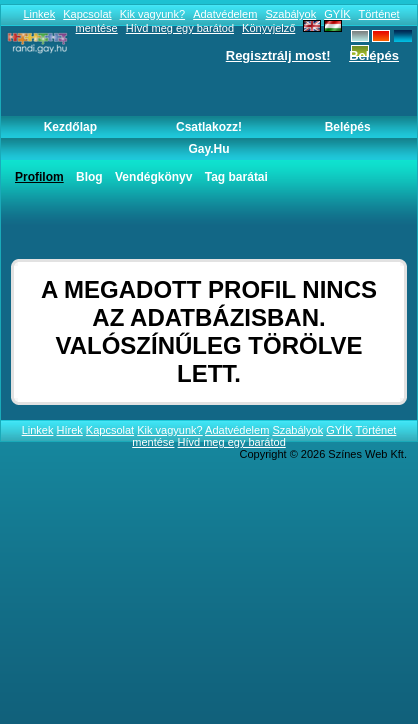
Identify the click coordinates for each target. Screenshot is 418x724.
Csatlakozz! (209, 127)
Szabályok (290, 14)
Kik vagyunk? (152, 14)
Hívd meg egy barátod (232, 442)
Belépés (374, 55)
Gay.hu (208, 149)
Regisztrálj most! (278, 55)
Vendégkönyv (153, 177)
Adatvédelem (225, 14)
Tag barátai (236, 177)
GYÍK (337, 14)
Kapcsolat (87, 14)
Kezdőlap (70, 127)
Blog (89, 177)
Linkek (39, 14)
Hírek (70, 430)
